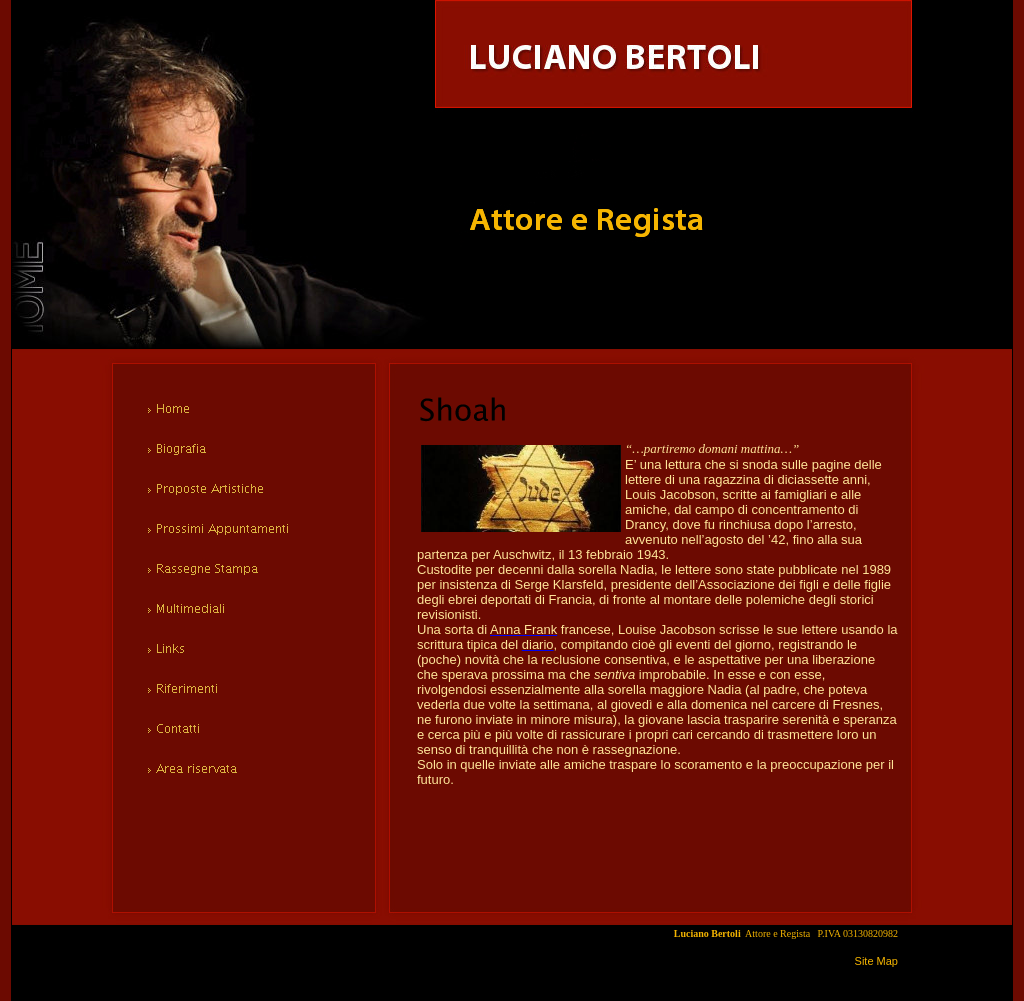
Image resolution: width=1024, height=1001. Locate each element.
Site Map (876, 961)
